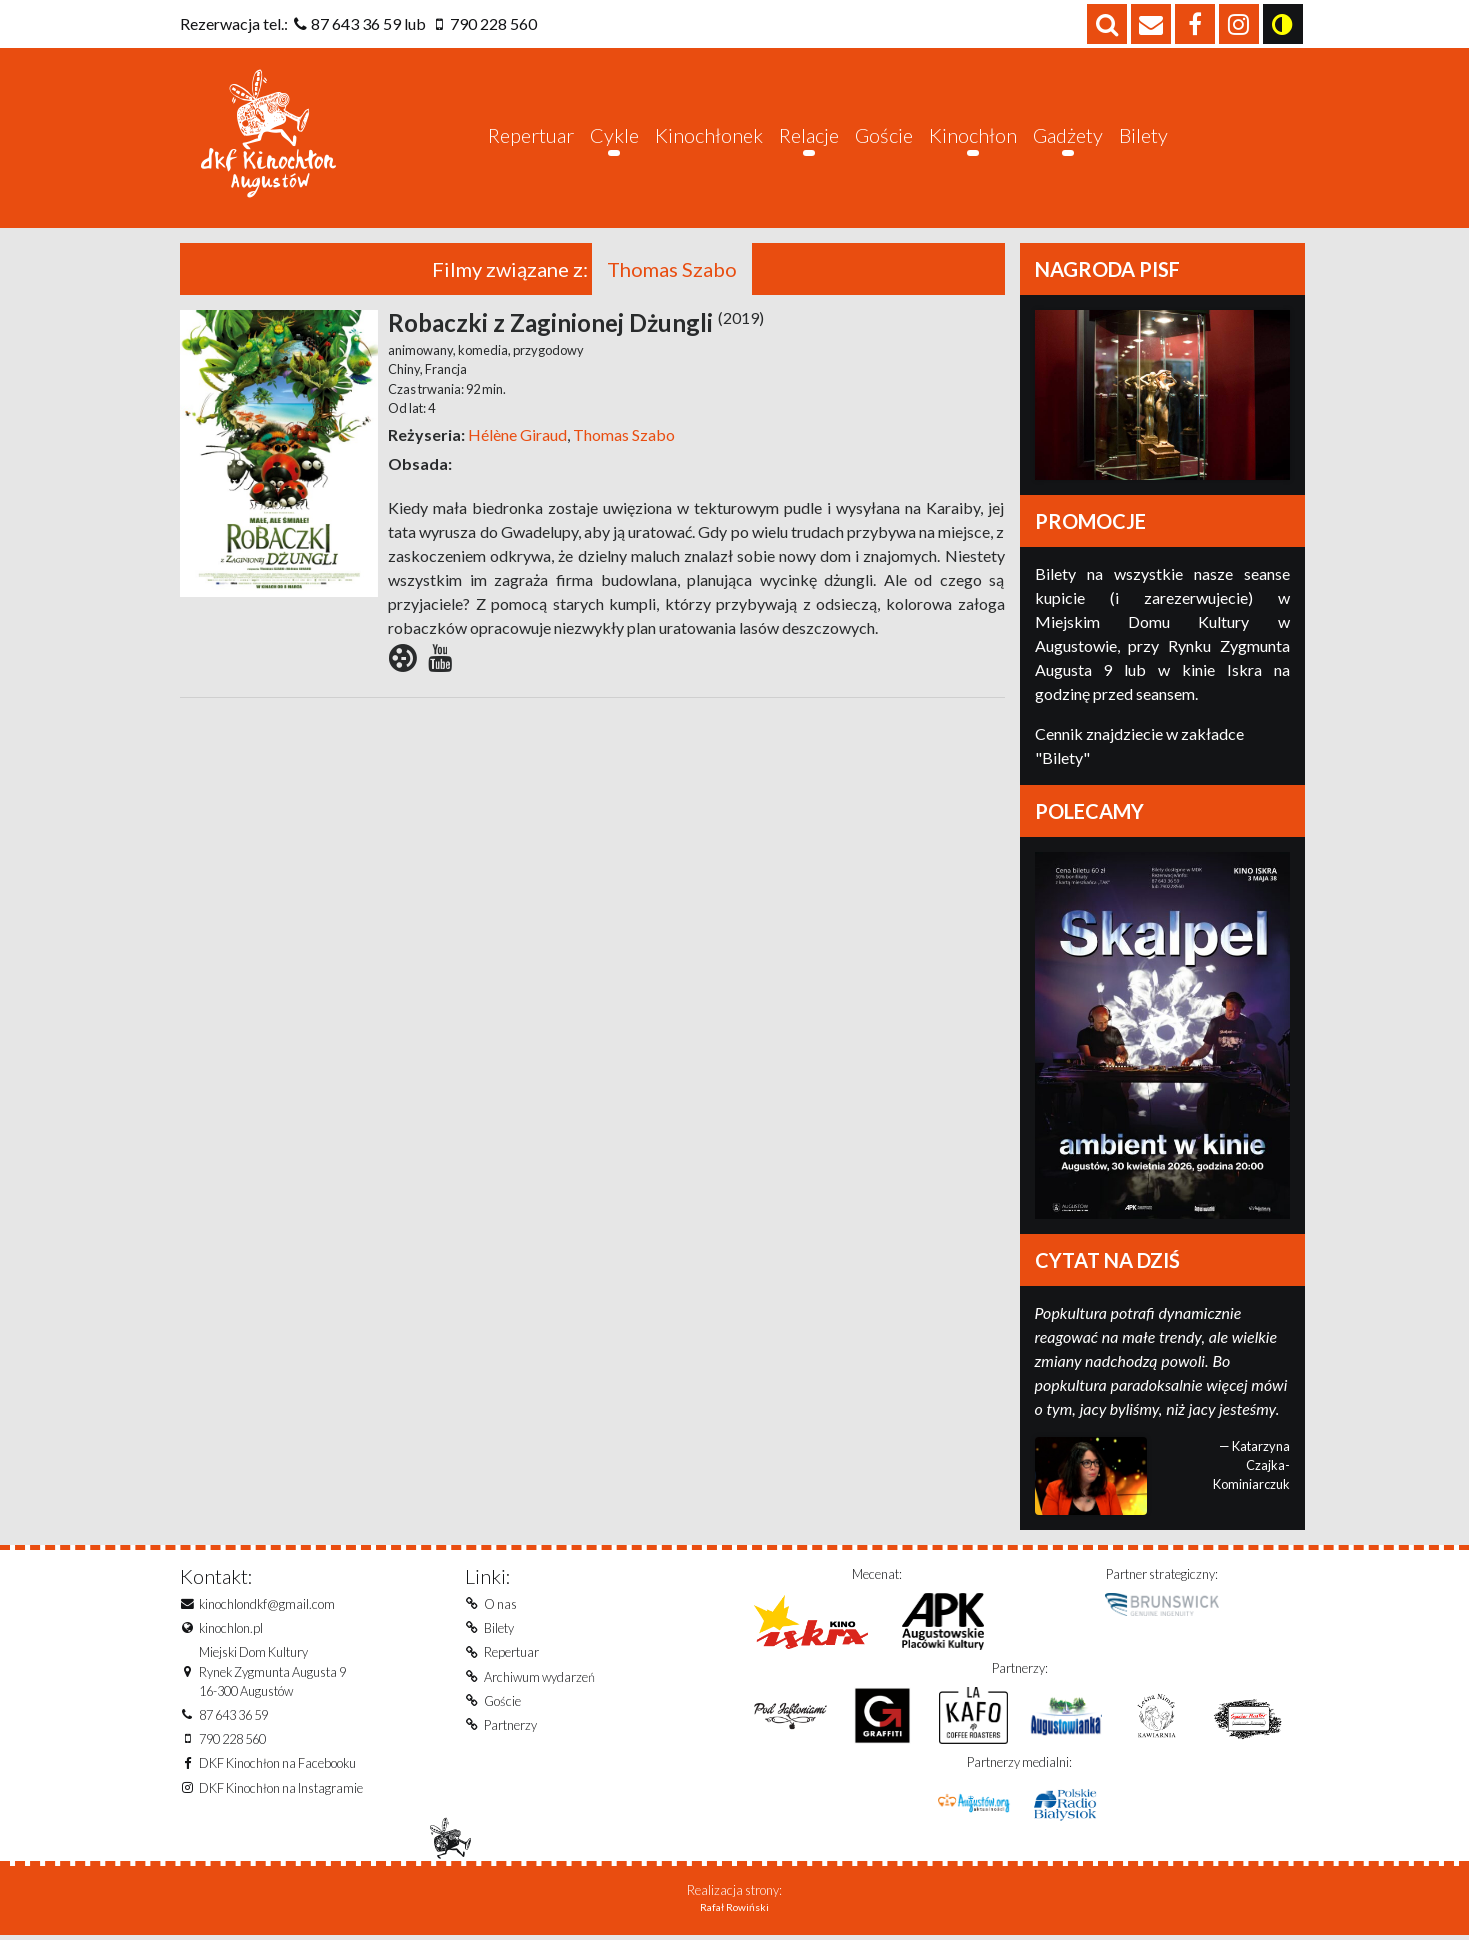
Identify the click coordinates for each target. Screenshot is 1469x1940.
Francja (445, 370)
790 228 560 (493, 23)
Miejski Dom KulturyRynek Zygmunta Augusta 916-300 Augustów (272, 1673)
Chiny (404, 370)
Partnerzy (510, 1726)
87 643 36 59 (356, 23)
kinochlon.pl (231, 1629)
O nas (500, 1605)
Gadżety (1068, 135)
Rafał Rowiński (734, 1912)
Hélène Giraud (517, 435)
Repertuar (531, 135)
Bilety (1143, 135)
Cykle (614, 135)
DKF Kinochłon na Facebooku (277, 1765)
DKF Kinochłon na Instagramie (281, 1789)
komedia (482, 351)
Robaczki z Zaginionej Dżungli (576, 323)
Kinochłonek (709, 135)
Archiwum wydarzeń (539, 1678)
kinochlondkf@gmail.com (267, 1605)
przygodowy (547, 351)
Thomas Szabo (622, 435)
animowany (420, 351)
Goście (884, 135)
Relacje (809, 135)
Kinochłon (973, 135)
